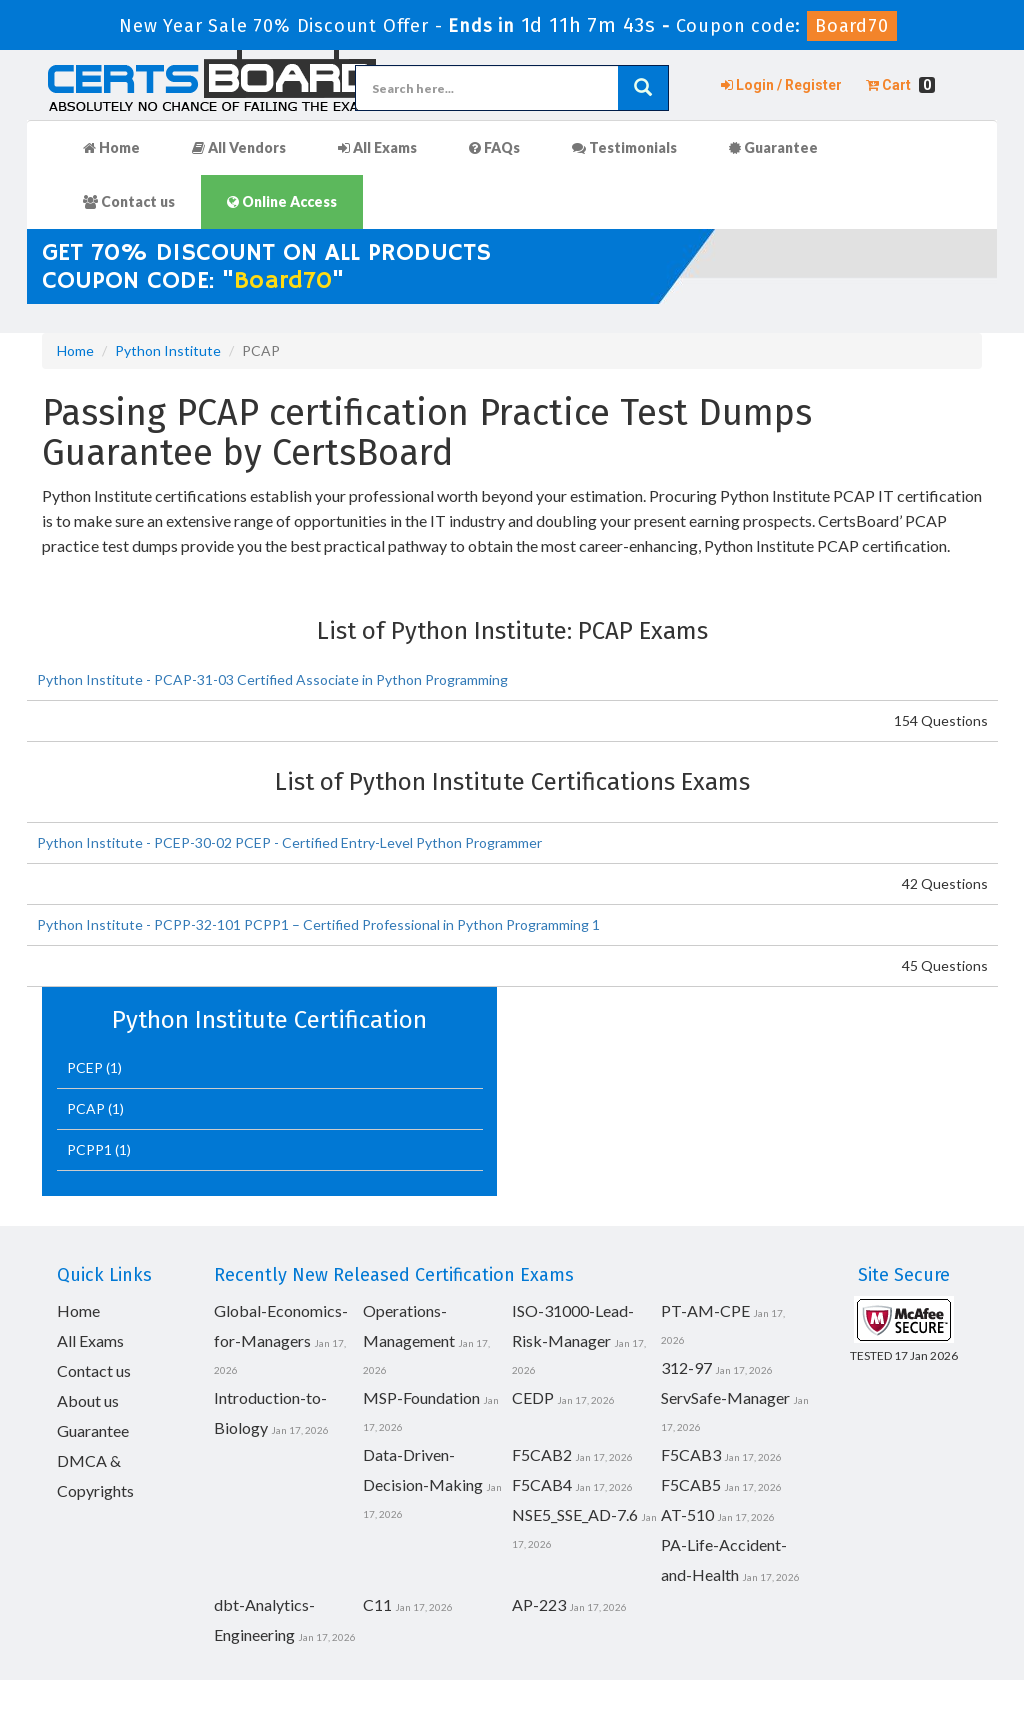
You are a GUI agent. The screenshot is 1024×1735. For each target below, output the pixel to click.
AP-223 (539, 1604)
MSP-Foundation (421, 1397)
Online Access (282, 201)
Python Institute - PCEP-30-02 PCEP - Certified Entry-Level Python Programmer (289, 842)
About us (88, 1400)
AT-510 (687, 1514)
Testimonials (624, 147)
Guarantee (773, 147)
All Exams (377, 147)
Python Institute (168, 350)
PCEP (86, 1067)
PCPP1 (91, 1149)
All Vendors (239, 147)
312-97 (686, 1367)
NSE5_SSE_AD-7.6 (575, 1514)
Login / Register (781, 85)
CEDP (533, 1397)
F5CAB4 (542, 1484)
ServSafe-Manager (725, 1397)
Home (111, 147)
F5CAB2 (542, 1454)
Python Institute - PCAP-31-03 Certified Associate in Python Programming (272, 679)
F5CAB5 (691, 1484)
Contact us (129, 201)
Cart (900, 85)
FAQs (494, 147)
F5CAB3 (691, 1454)
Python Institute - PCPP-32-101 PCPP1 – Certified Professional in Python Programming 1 (318, 924)
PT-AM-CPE (705, 1310)
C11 (377, 1604)
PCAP (87, 1108)
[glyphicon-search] (643, 88)
